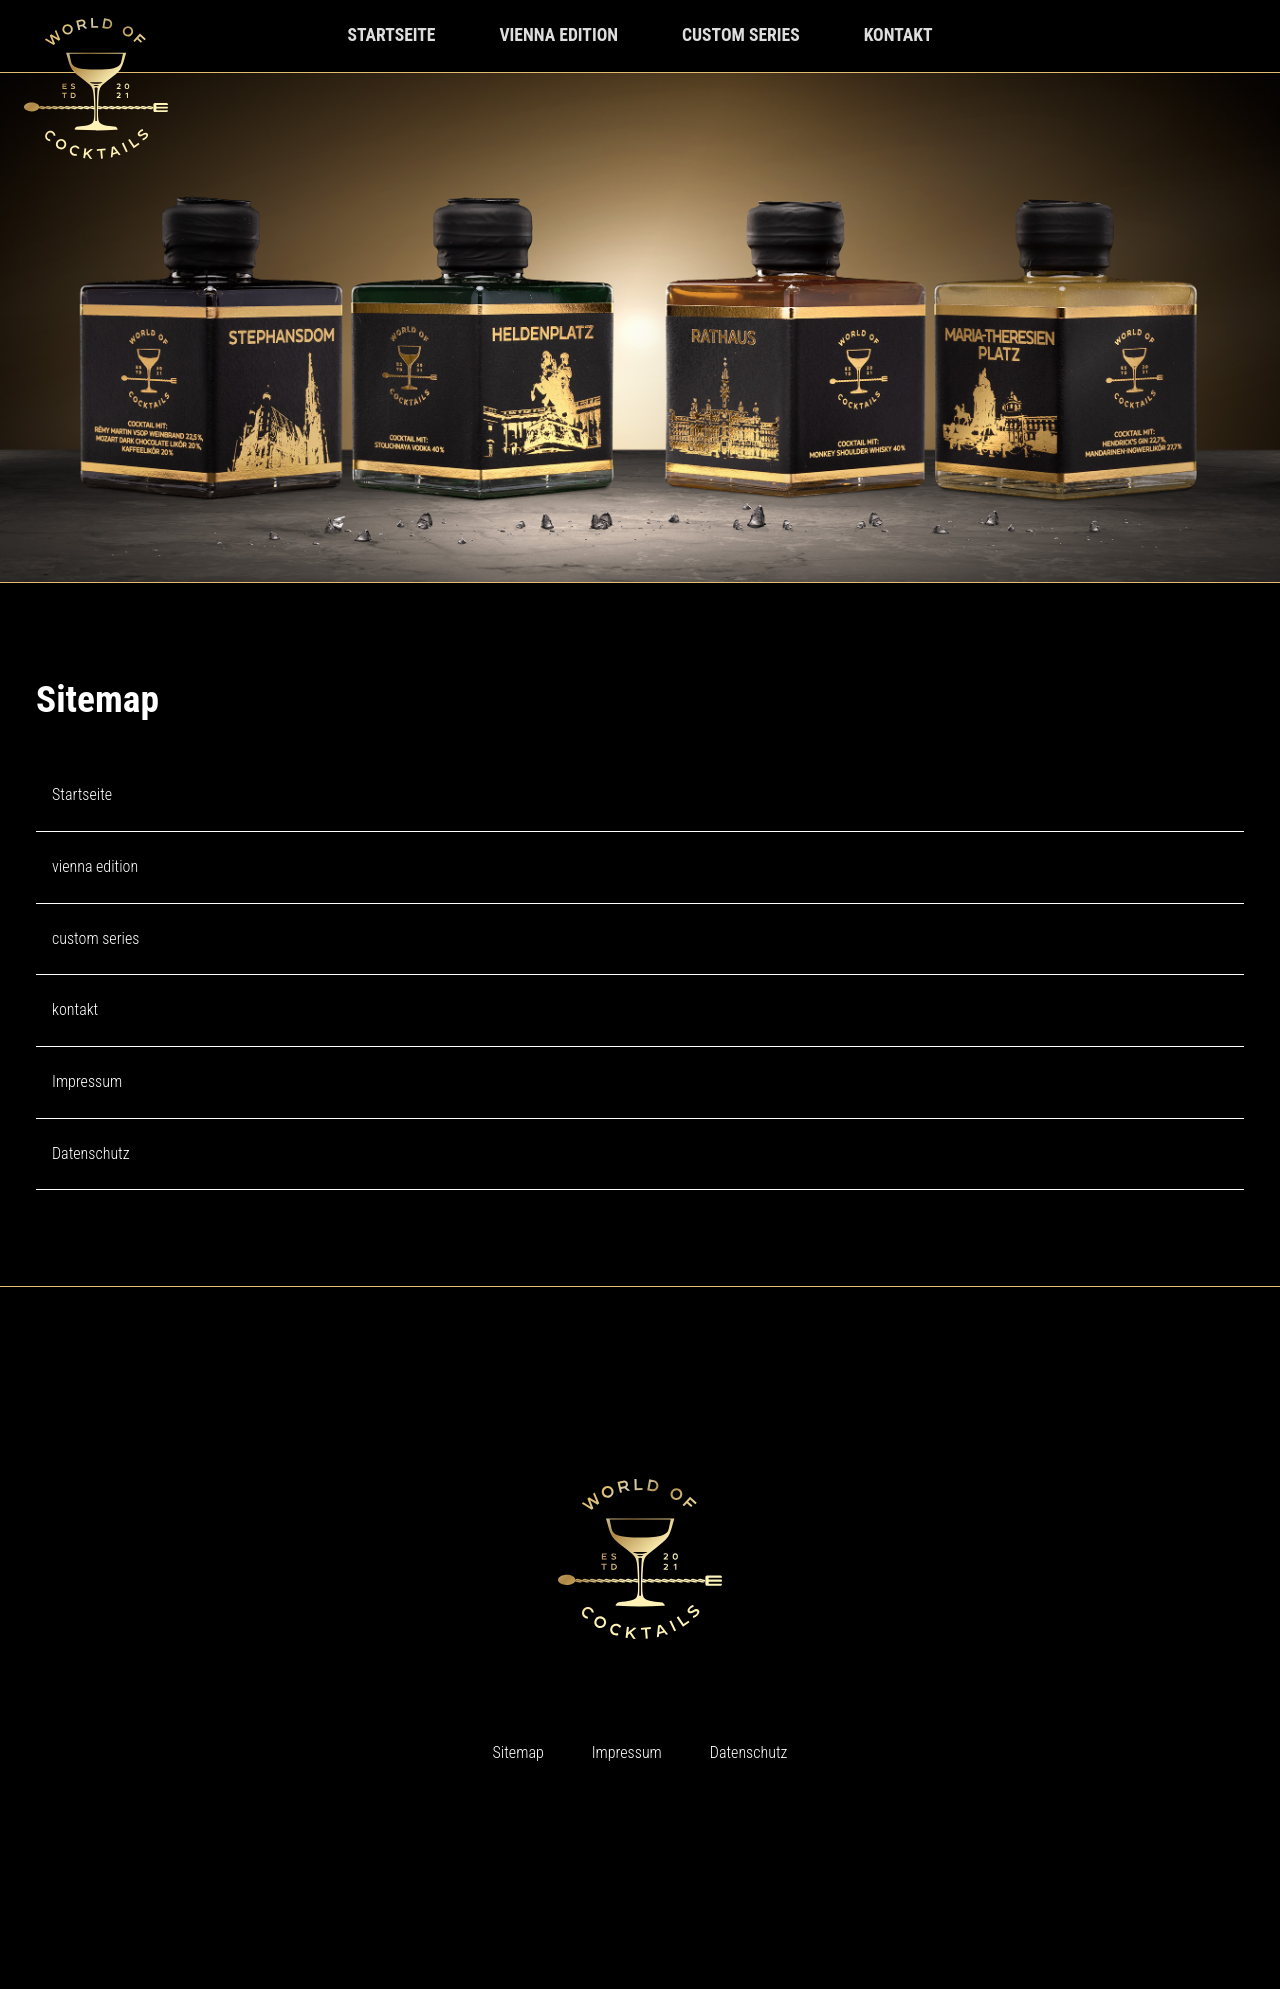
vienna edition (558, 35)
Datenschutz (91, 1153)
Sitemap (518, 1752)
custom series (741, 35)
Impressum (87, 1081)
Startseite (82, 794)
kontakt (898, 35)
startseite (391, 35)
